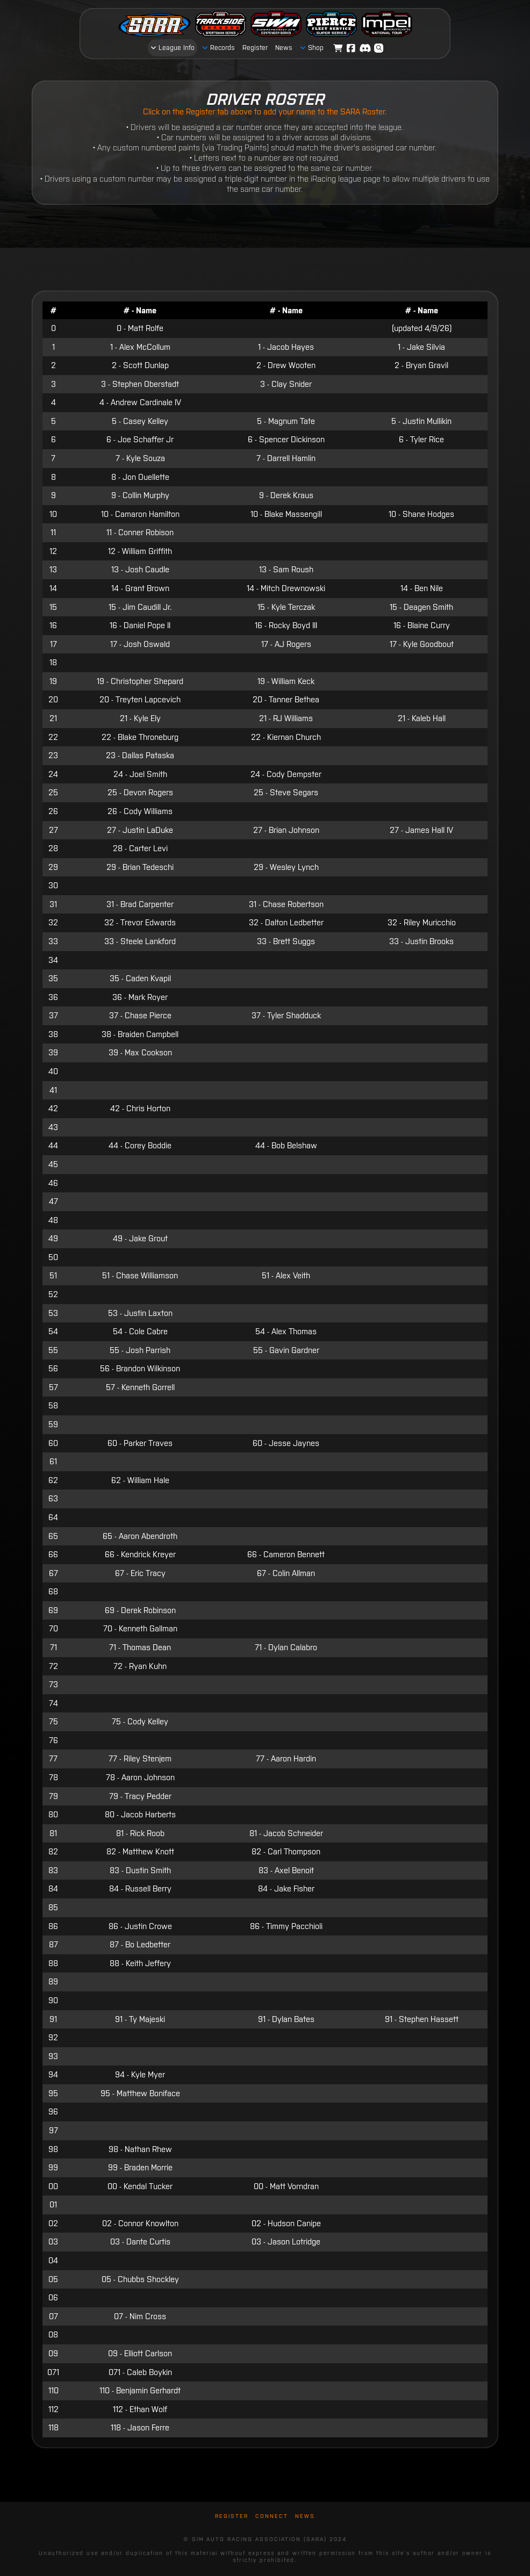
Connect (271, 2516)
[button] (379, 48)
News (305, 2516)
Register (231, 2516)
